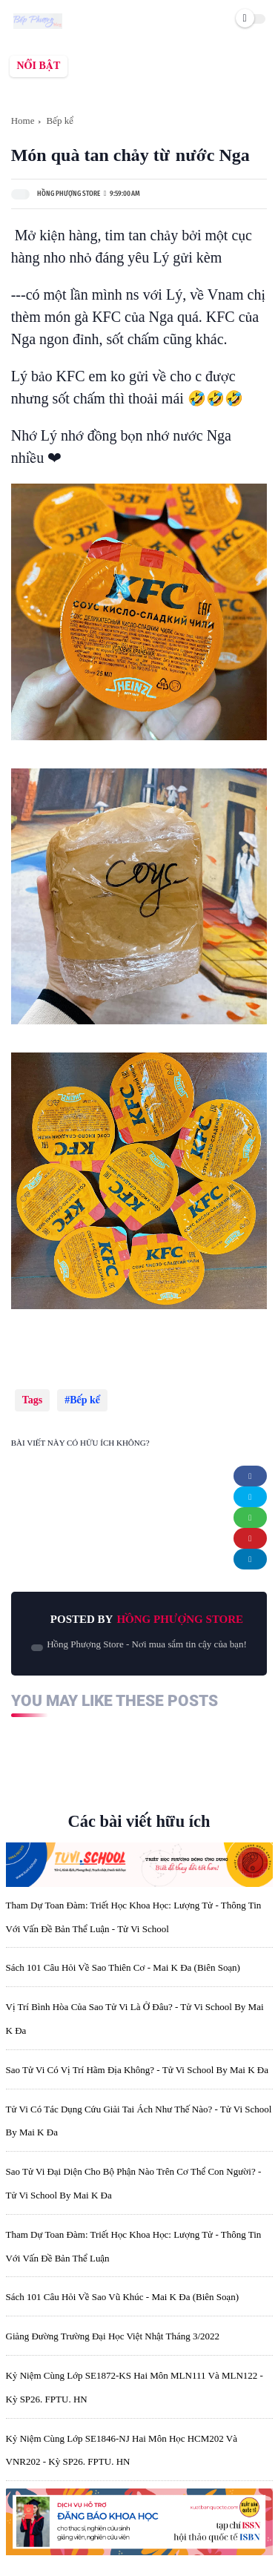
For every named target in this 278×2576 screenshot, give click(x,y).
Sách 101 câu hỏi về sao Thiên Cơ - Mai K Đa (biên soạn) (123, 1967)
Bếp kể (59, 120)
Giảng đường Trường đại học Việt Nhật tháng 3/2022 (113, 2336)
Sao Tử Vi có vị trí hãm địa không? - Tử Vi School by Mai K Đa (137, 2069)
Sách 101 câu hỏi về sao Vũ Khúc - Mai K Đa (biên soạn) (122, 2296)
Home (23, 120)
